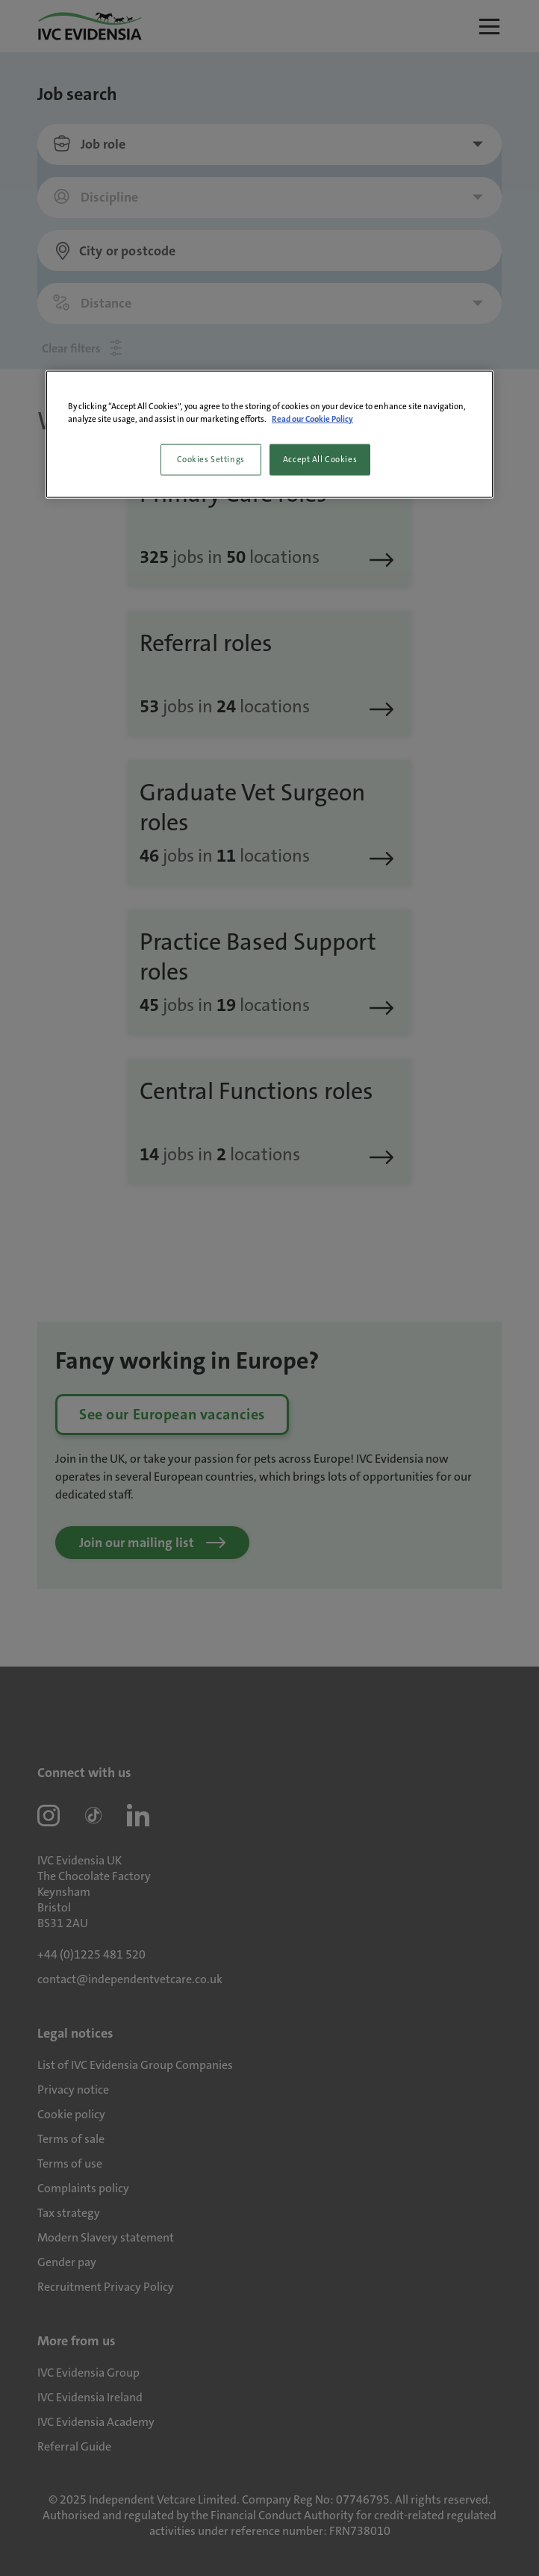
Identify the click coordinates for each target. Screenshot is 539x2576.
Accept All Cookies (320, 458)
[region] (269, 434)
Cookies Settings (211, 458)
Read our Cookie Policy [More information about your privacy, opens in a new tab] (312, 418)
